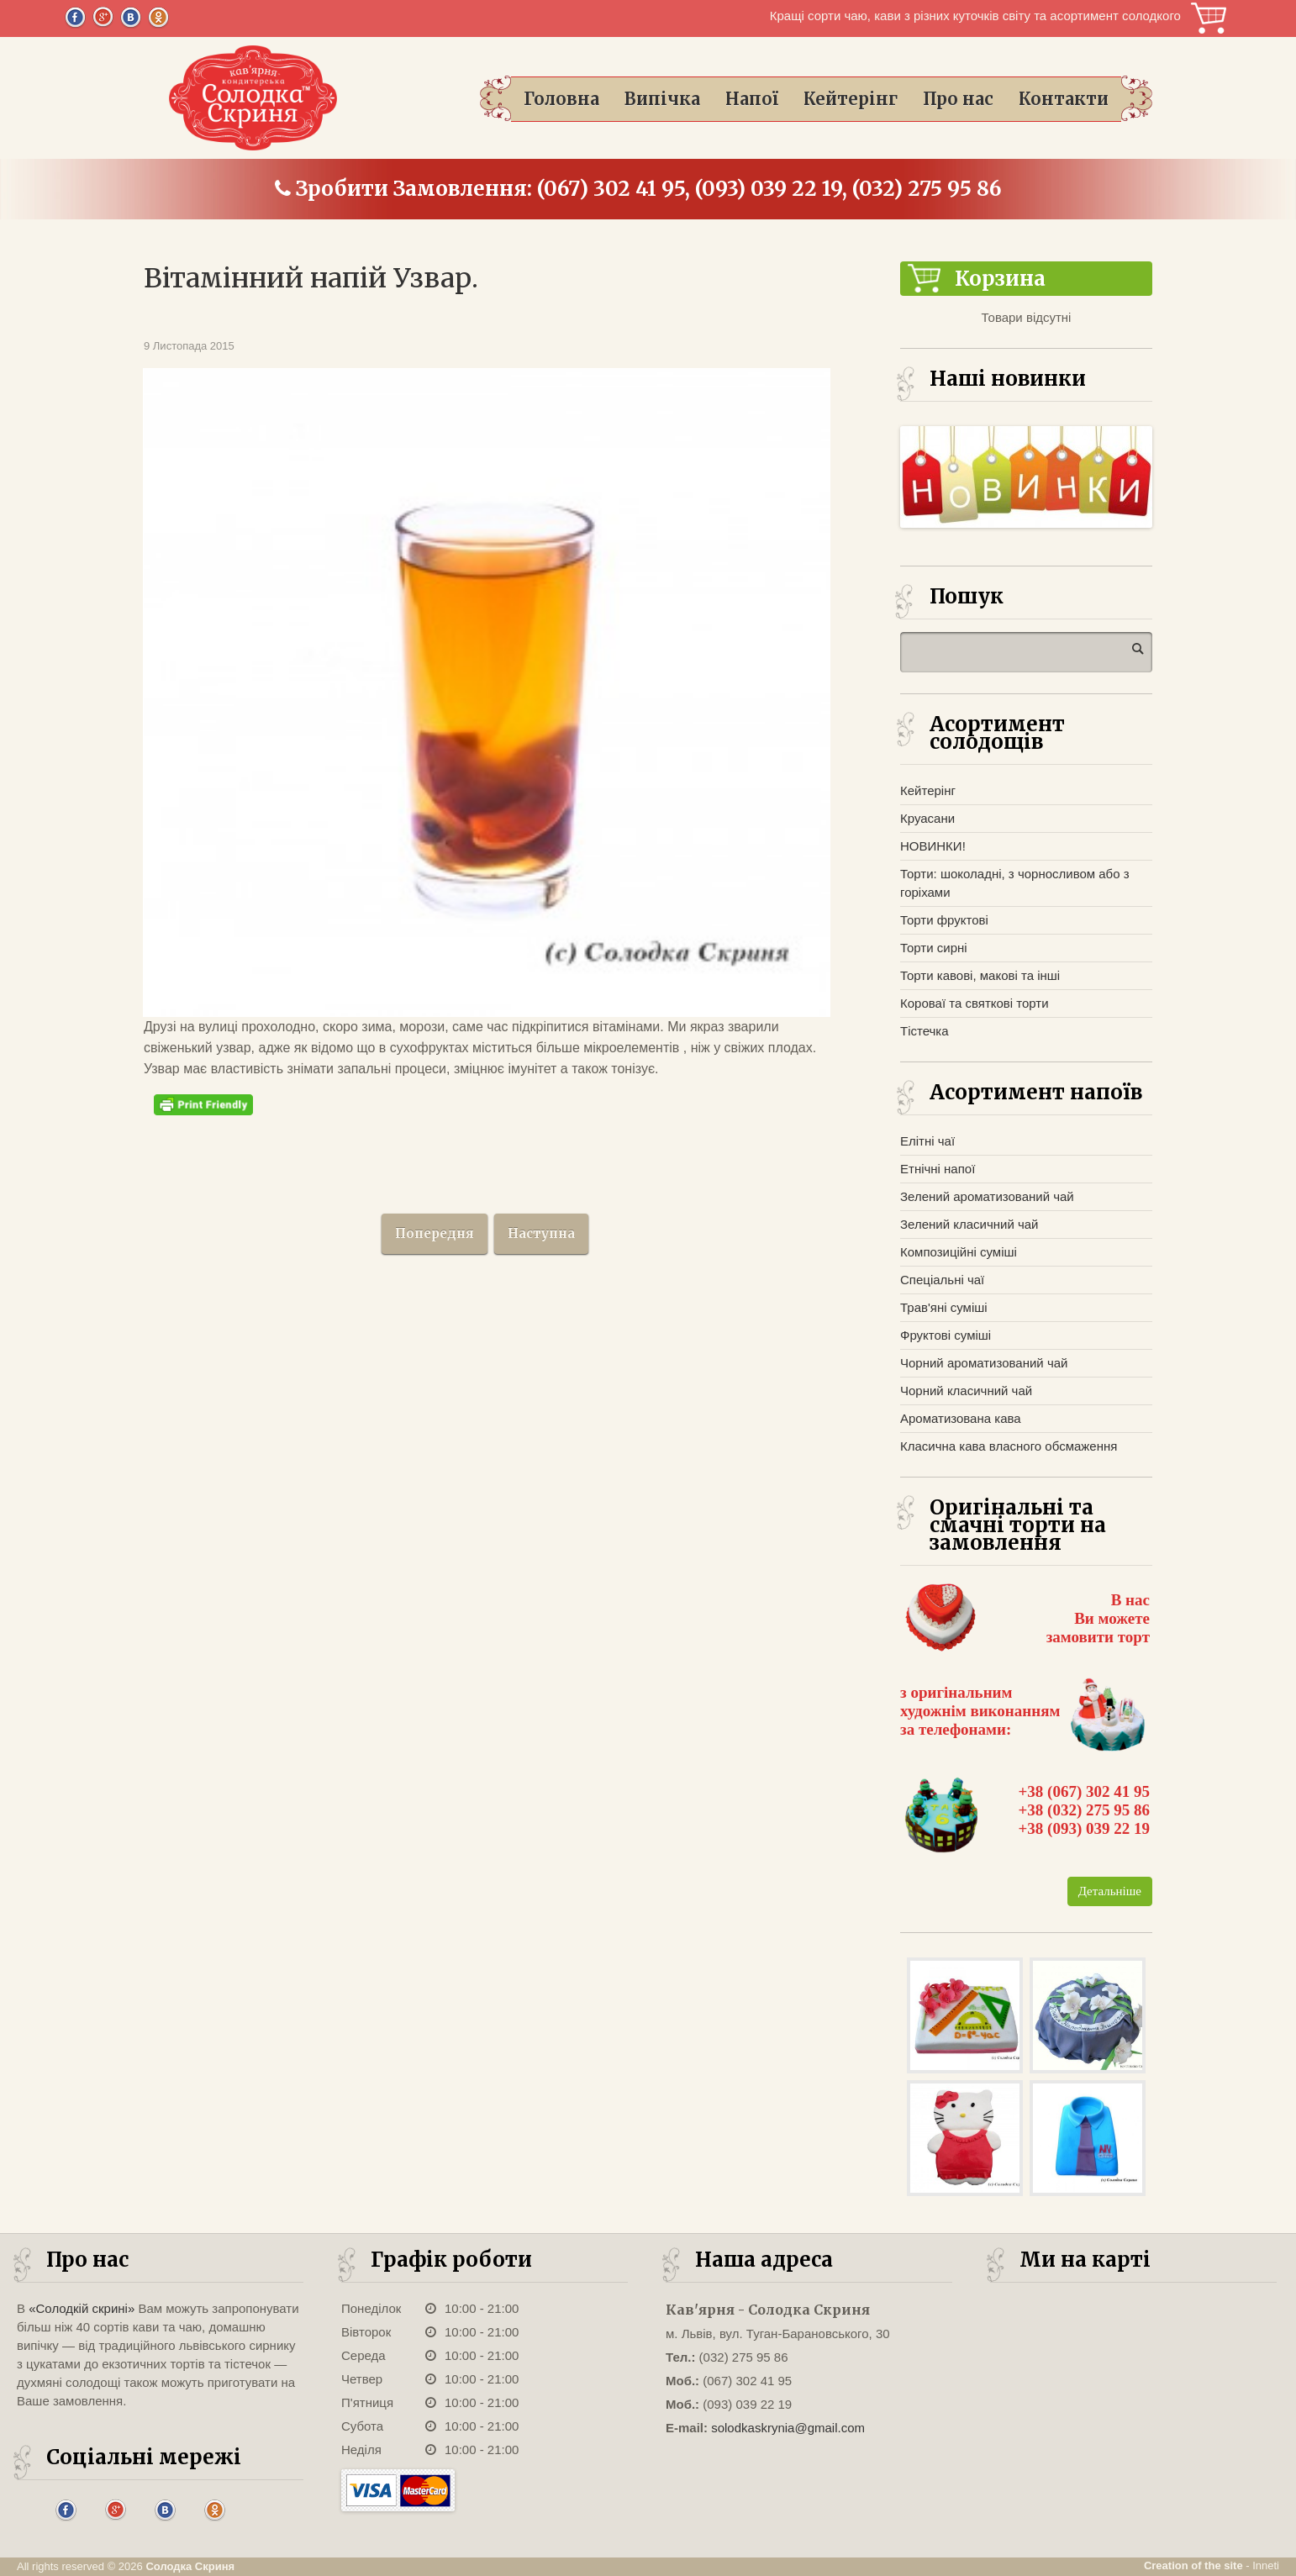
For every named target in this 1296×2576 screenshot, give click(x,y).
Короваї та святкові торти (974, 1003)
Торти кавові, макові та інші (980, 975)
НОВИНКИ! (933, 846)
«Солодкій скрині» (81, 2308)
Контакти (1064, 98)
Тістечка (924, 1031)
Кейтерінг (850, 98)
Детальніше (1109, 1891)
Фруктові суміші (945, 1335)
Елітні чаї (927, 1141)
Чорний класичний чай (966, 1390)
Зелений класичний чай (969, 1224)
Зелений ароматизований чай (987, 1196)
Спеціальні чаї (942, 1279)
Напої (751, 98)
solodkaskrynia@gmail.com (788, 2428)
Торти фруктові (944, 920)
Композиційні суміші (958, 1252)
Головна (561, 98)
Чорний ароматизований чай (983, 1363)
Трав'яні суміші (944, 1307)
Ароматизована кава (960, 1418)
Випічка (662, 98)
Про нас (958, 98)
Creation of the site (1193, 2565)
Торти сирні (933, 947)
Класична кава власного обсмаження (1008, 1446)
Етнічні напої (937, 1169)
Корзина (1209, 18)
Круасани (927, 818)
